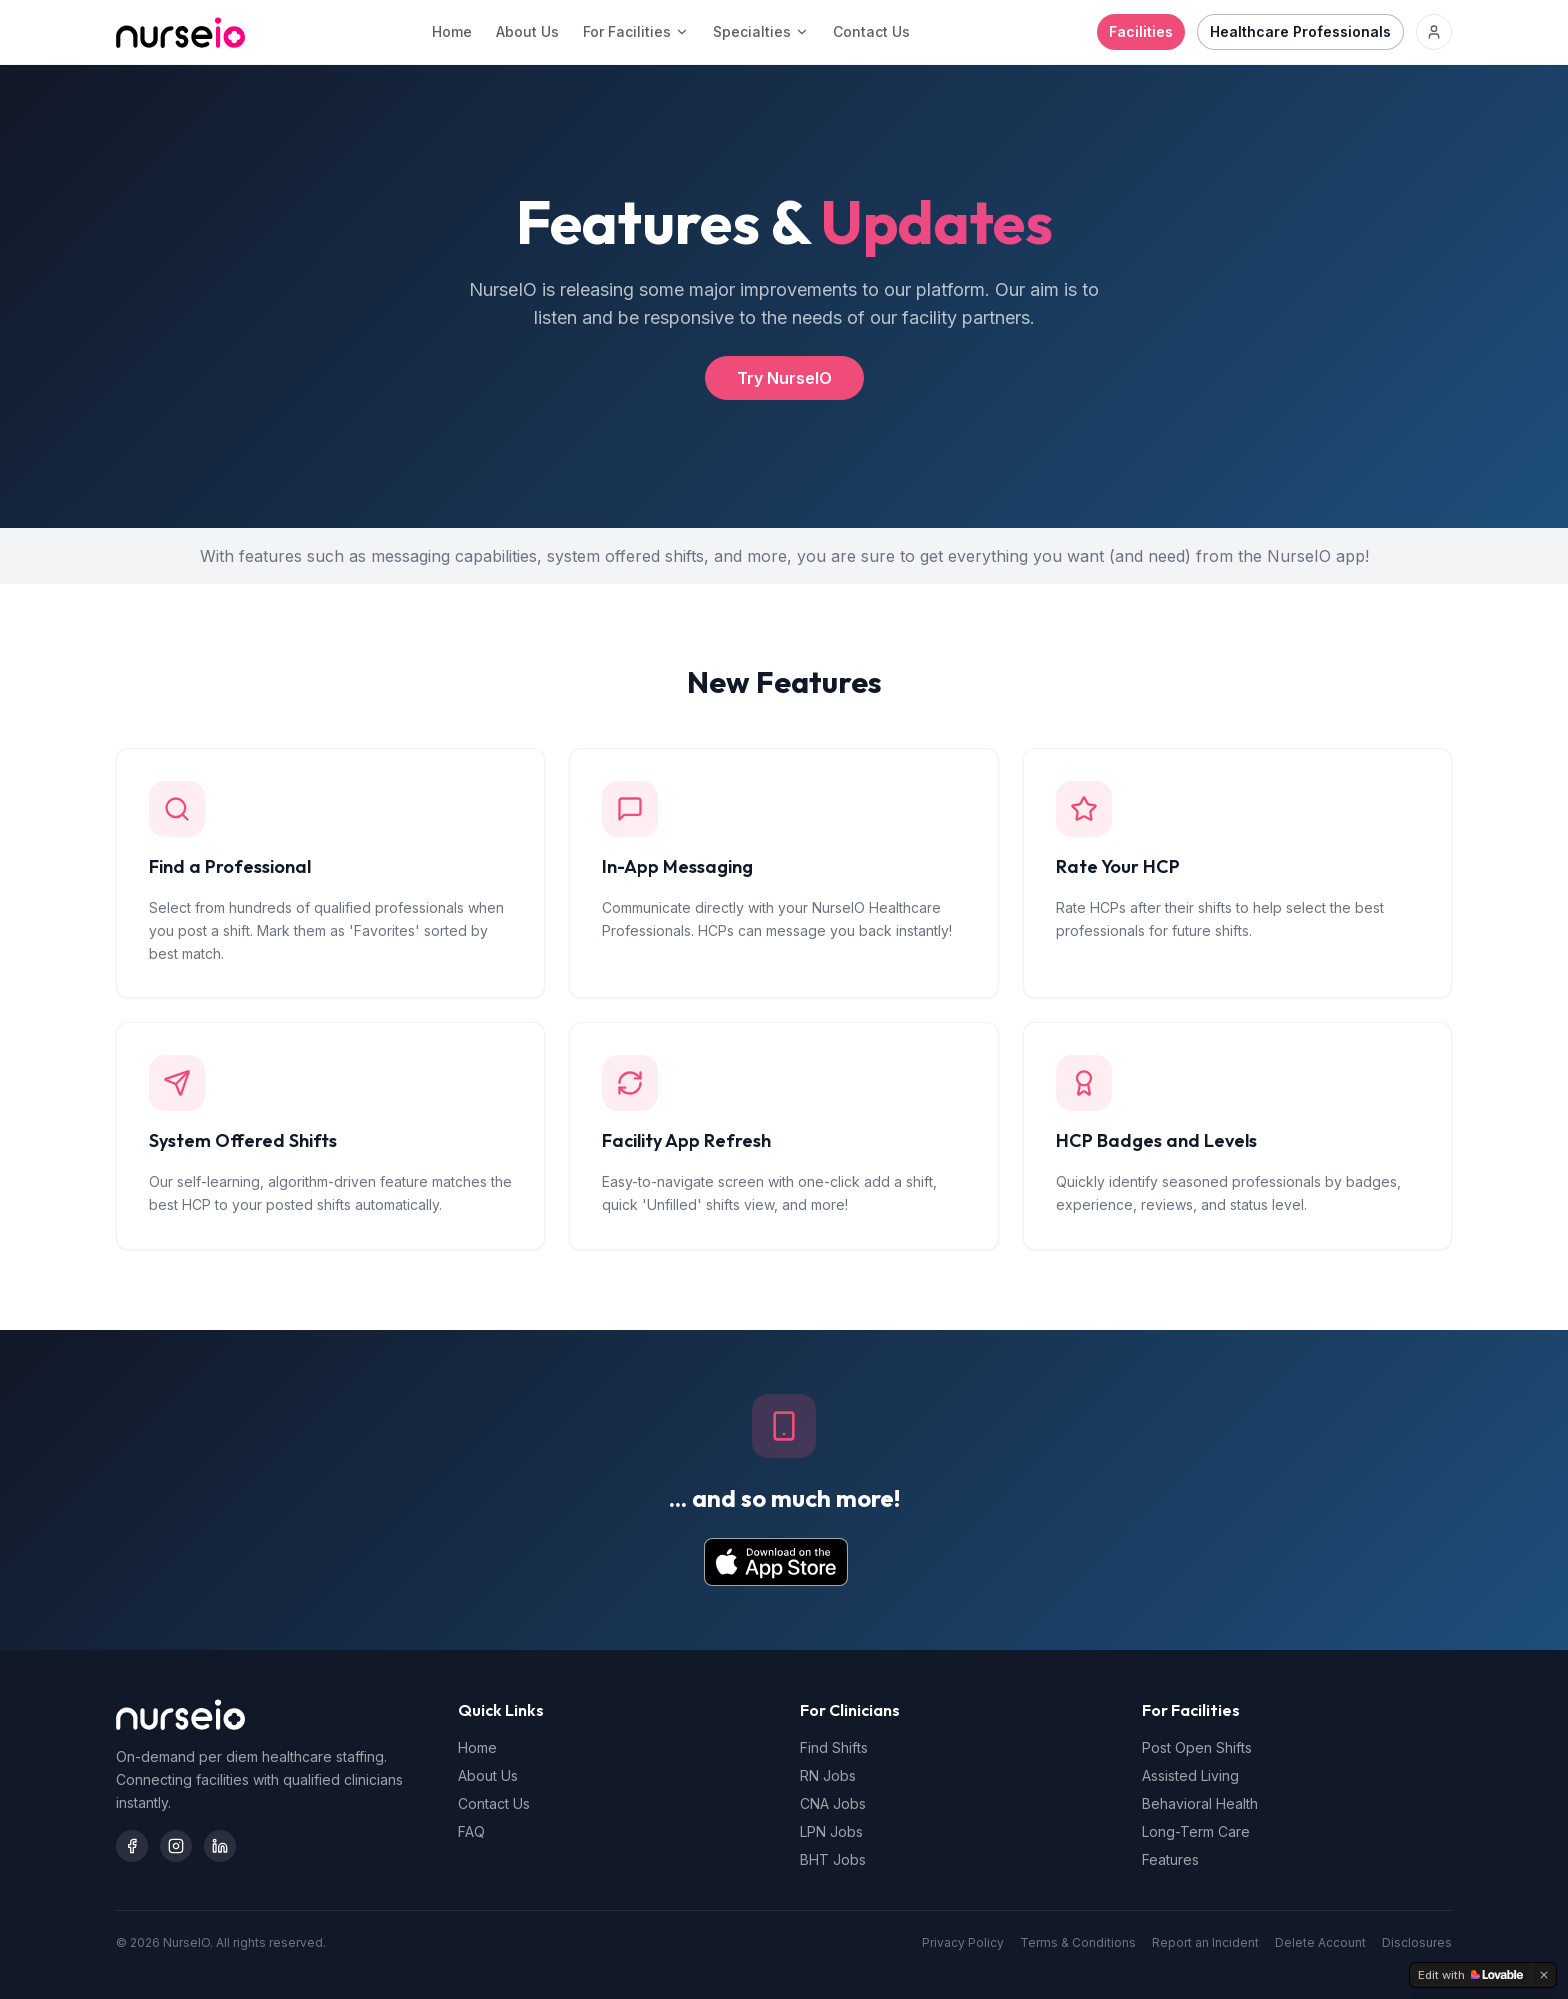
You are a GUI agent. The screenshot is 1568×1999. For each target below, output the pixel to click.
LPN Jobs (831, 1831)
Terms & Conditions (1078, 1942)
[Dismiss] (1544, 1975)
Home (452, 31)
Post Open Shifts (1197, 1747)
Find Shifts (834, 1747)
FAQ (471, 1831)
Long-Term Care (1196, 1831)
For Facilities (636, 31)
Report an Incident (1205, 1942)
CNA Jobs (833, 1803)
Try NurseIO (784, 378)
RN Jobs (828, 1775)
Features (1170, 1859)
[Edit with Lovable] (1470, 1975)
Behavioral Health (1200, 1803)
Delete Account (1320, 1942)
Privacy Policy (963, 1942)
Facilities (1141, 31)
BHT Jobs (833, 1859)
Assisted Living (1190, 1775)
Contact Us (871, 31)
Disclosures (1417, 1942)
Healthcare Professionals (1300, 31)
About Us (527, 31)
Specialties (761, 31)
